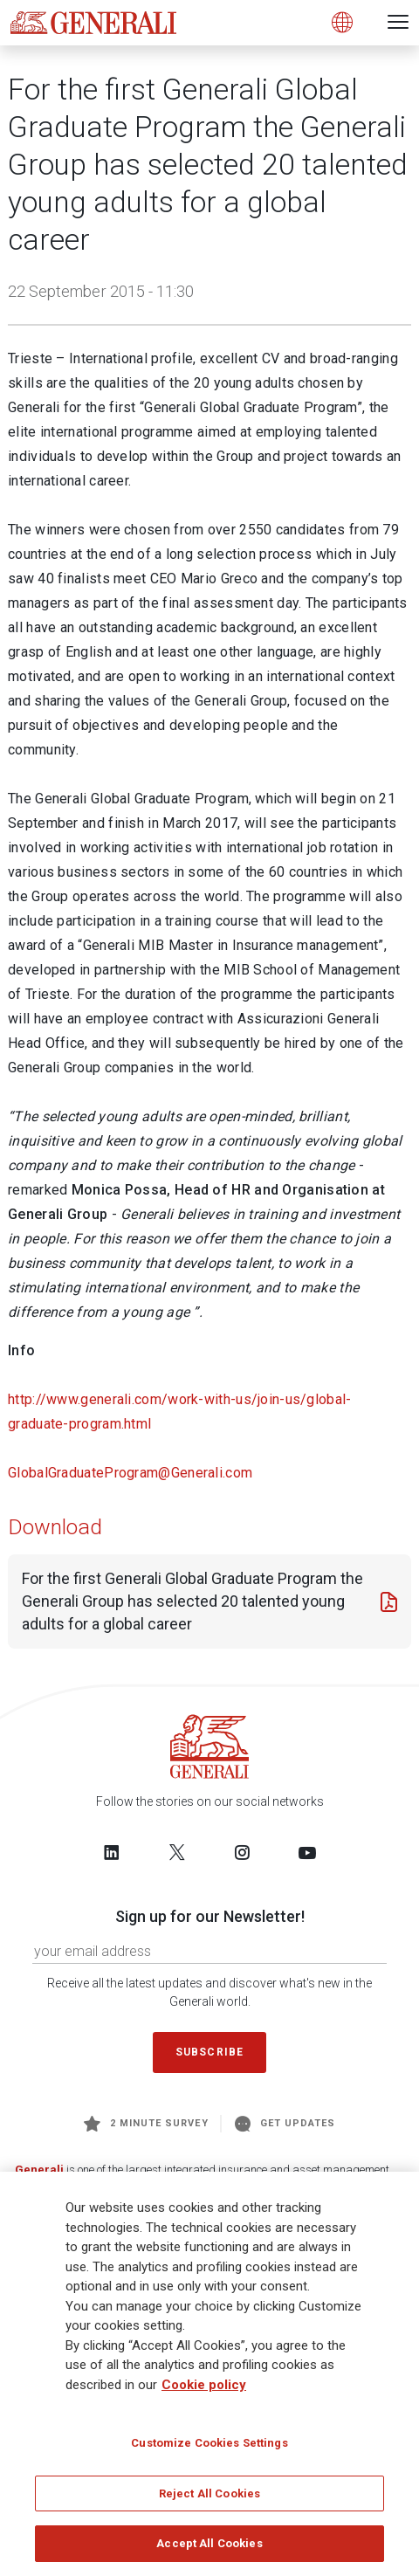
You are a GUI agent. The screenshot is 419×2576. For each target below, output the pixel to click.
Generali (39, 2169)
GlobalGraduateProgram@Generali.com (130, 1472)
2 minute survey (146, 2124)
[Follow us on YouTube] (307, 1852)
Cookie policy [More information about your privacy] (203, 2385)
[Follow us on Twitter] (177, 1852)
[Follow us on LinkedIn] (112, 1852)
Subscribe (209, 2052)
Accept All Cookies (209, 2543)
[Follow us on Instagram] (242, 1852)
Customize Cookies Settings (209, 2442)
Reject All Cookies (209, 2493)
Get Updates (285, 2124)
